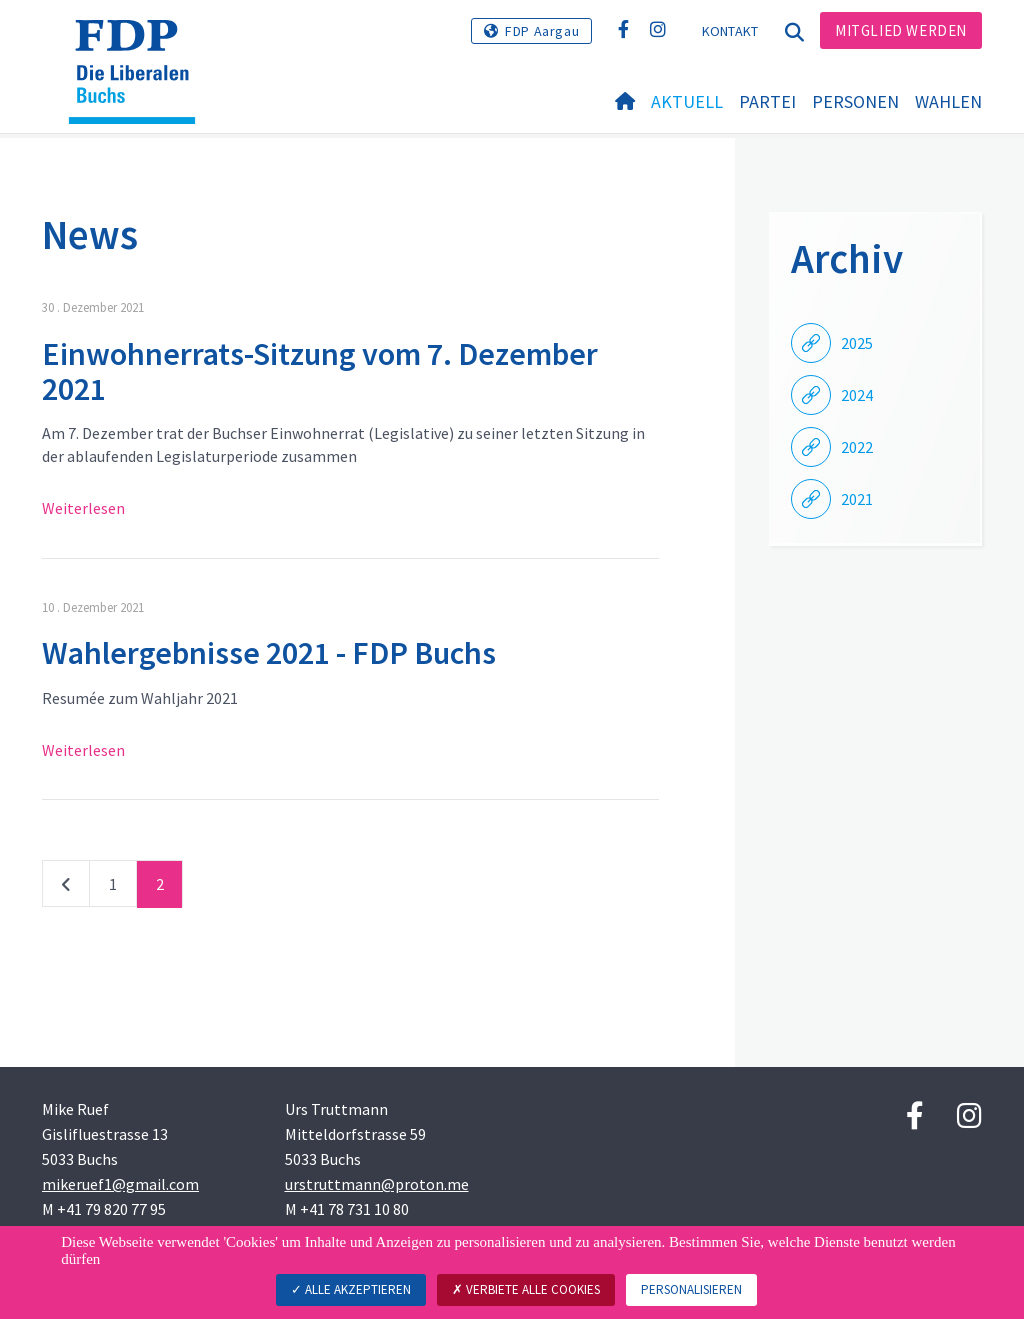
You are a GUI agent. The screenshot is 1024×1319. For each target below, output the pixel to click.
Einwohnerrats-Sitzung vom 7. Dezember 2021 (320, 371)
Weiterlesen (83, 508)
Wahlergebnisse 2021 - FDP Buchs (269, 653)
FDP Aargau (542, 31)
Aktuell (687, 101)
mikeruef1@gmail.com (120, 1184)
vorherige (66, 888)
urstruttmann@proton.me (377, 1184)
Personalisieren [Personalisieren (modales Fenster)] (691, 1289)
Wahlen (948, 101)
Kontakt (730, 31)
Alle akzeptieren (351, 1289)
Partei (767, 101)
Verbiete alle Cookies (526, 1289)
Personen (855, 101)
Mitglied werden (901, 30)
